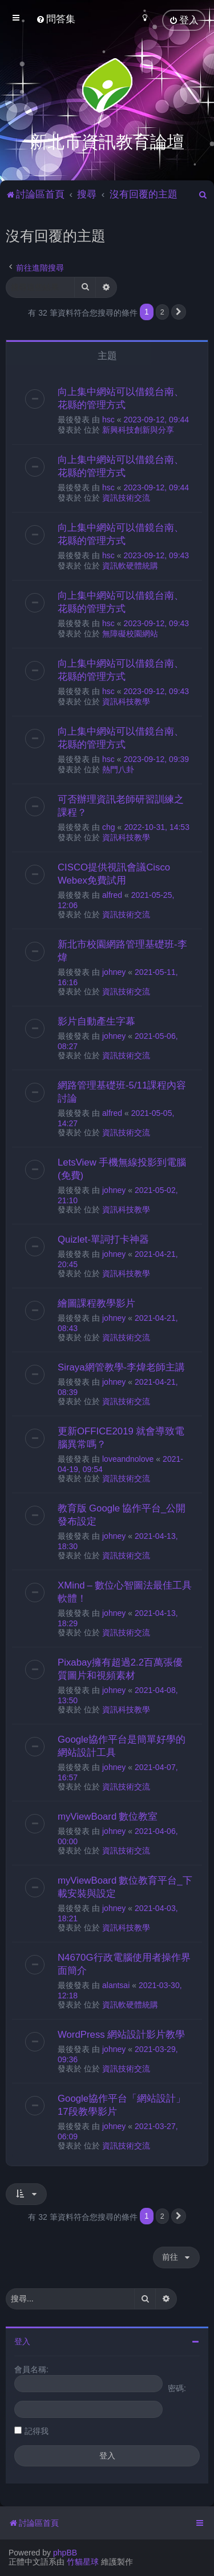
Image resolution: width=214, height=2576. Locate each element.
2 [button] (162, 310)
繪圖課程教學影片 (96, 1302)
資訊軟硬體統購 (130, 565)
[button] (178, 311)
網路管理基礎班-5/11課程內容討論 (122, 1090)
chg (108, 826)
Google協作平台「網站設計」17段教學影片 (121, 2104)
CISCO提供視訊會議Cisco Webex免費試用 (114, 872)
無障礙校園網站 (130, 632)
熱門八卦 (118, 768)
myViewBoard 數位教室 (108, 1815)
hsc (108, 418)
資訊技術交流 (126, 497)
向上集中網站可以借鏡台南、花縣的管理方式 (121, 397)
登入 (22, 2340)
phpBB (65, 2553)
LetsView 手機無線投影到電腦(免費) (122, 1167)
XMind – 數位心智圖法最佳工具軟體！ (125, 1590)
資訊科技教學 (126, 700)
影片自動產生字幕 (96, 1020)
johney (114, 971)
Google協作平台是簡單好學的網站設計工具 (121, 1745)
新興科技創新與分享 (138, 429)
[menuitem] (55, 19)
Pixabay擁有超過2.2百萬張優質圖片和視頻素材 (120, 1667)
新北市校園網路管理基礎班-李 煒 (122, 949)
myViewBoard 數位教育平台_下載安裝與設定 (125, 1885)
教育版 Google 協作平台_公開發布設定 (121, 1513)
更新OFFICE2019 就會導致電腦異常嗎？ (121, 1436)
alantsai (116, 1984)
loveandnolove (128, 1458)
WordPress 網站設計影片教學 (121, 2033)
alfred (112, 894)
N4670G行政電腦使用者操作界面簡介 (124, 1963)
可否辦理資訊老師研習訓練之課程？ (121, 804)
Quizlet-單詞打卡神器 (103, 1238)
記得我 (37, 2429)
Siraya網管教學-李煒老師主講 (121, 1365)
